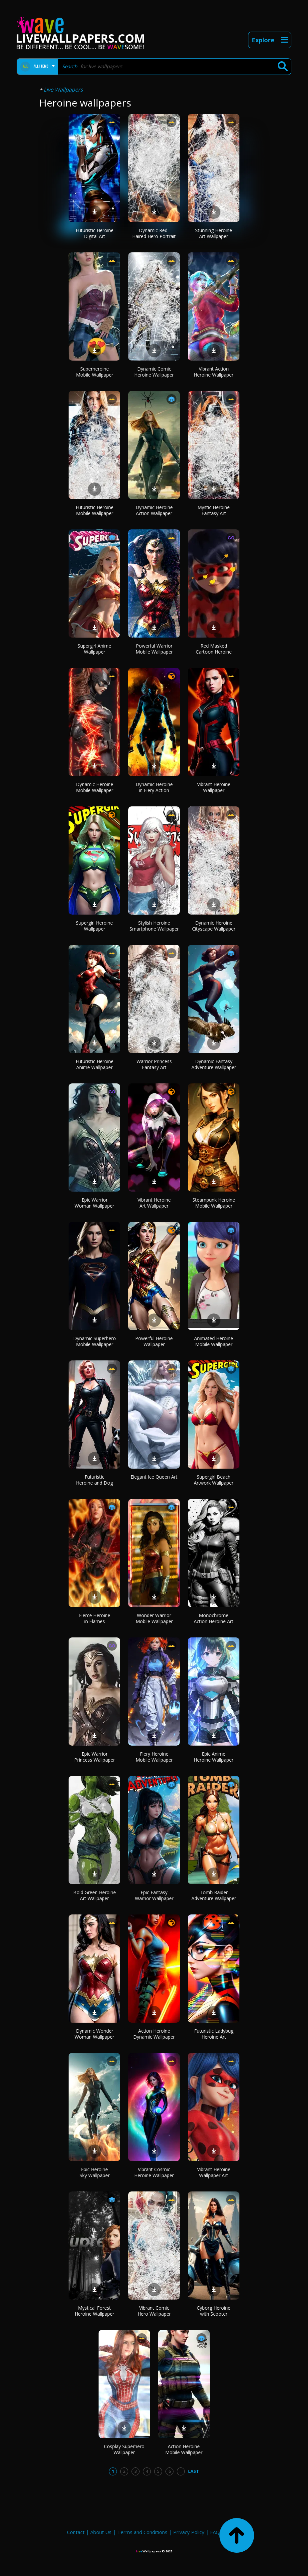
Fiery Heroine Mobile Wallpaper (154, 1757)
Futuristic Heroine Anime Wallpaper (95, 1064)
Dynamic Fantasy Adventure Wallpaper (213, 1064)
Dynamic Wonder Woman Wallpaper (94, 2034)
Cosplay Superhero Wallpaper (124, 2449)
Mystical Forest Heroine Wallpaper (94, 2311)
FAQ (215, 2532)
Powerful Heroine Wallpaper (154, 1341)
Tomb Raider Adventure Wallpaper (213, 1895)
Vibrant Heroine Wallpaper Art (213, 2172)
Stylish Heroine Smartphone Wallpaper (154, 926)
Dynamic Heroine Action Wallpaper (154, 510)
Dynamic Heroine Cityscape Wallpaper (213, 926)
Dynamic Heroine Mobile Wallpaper (94, 787)
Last (193, 2471)
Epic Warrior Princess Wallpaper (94, 1757)
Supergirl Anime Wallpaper (94, 649)
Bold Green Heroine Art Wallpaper (94, 1895)
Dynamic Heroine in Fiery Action (154, 787)
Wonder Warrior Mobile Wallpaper (154, 1618)
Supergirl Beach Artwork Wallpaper (213, 1480)
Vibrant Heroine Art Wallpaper (154, 1203)
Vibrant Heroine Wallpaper (213, 787)
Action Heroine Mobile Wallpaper (183, 2449)
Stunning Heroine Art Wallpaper (213, 233)
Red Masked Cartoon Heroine (214, 649)
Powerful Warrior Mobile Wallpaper (154, 649)
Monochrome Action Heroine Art (213, 1618)
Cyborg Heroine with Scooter (213, 2311)
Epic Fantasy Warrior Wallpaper (154, 1895)
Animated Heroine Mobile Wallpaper (213, 1341)
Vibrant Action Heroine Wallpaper (213, 372)
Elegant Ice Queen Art (154, 1477)
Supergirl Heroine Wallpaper (94, 926)
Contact (76, 2532)
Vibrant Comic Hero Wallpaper (154, 2311)
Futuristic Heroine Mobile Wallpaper (95, 510)
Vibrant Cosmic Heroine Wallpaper (154, 2172)
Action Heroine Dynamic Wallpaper (154, 2034)
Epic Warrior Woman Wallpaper (94, 1203)
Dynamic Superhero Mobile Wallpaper (94, 1341)
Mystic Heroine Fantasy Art (213, 510)
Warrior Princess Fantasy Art (154, 1064)
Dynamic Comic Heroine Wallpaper (154, 372)
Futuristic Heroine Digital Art (95, 233)
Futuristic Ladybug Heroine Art (213, 2034)
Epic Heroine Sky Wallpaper (95, 2172)
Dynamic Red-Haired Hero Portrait (154, 233)
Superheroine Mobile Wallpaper (94, 372)
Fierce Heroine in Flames (94, 1618)
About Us (101, 2532)
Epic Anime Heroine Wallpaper (213, 1757)
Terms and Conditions (142, 2532)
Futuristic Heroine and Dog (94, 1480)
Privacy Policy (188, 2532)
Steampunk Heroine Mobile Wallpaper (213, 1203)
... (180, 2471)
